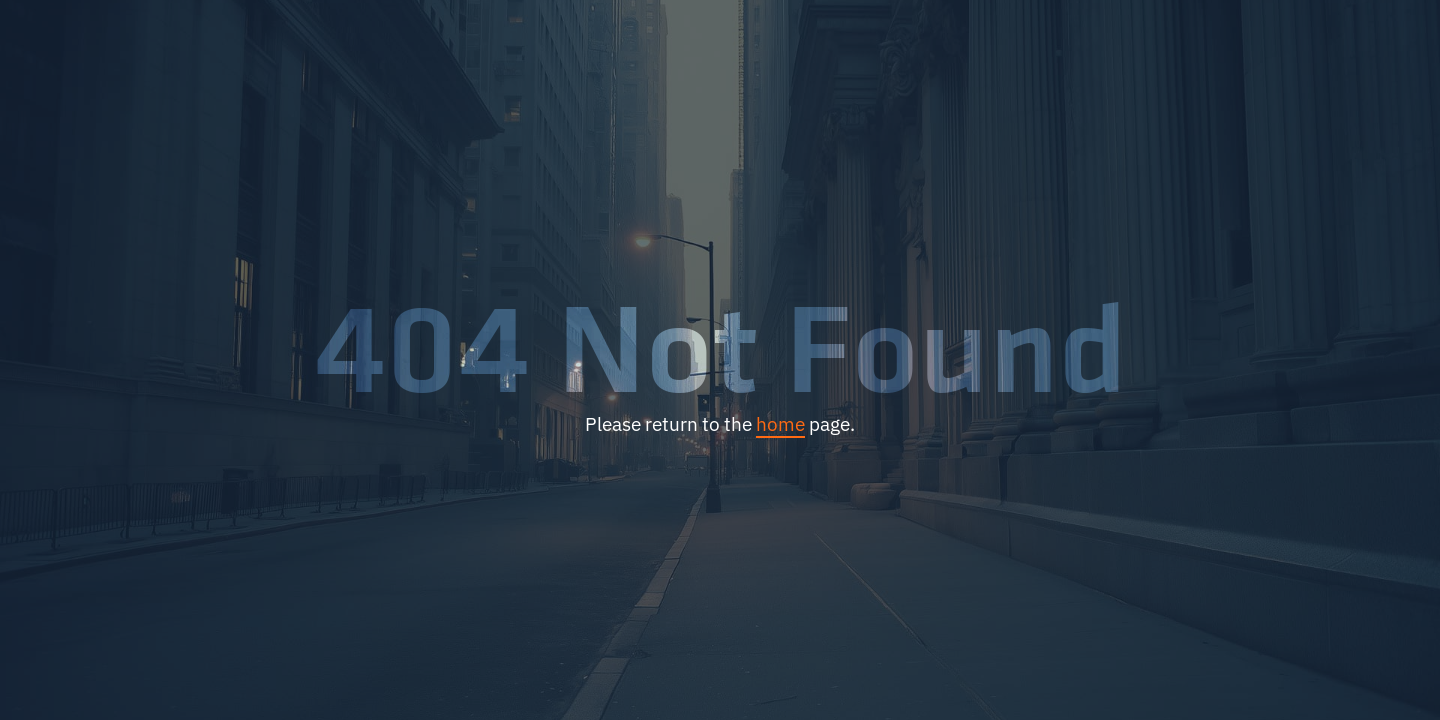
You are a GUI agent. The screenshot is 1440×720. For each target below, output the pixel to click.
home (780, 424)
